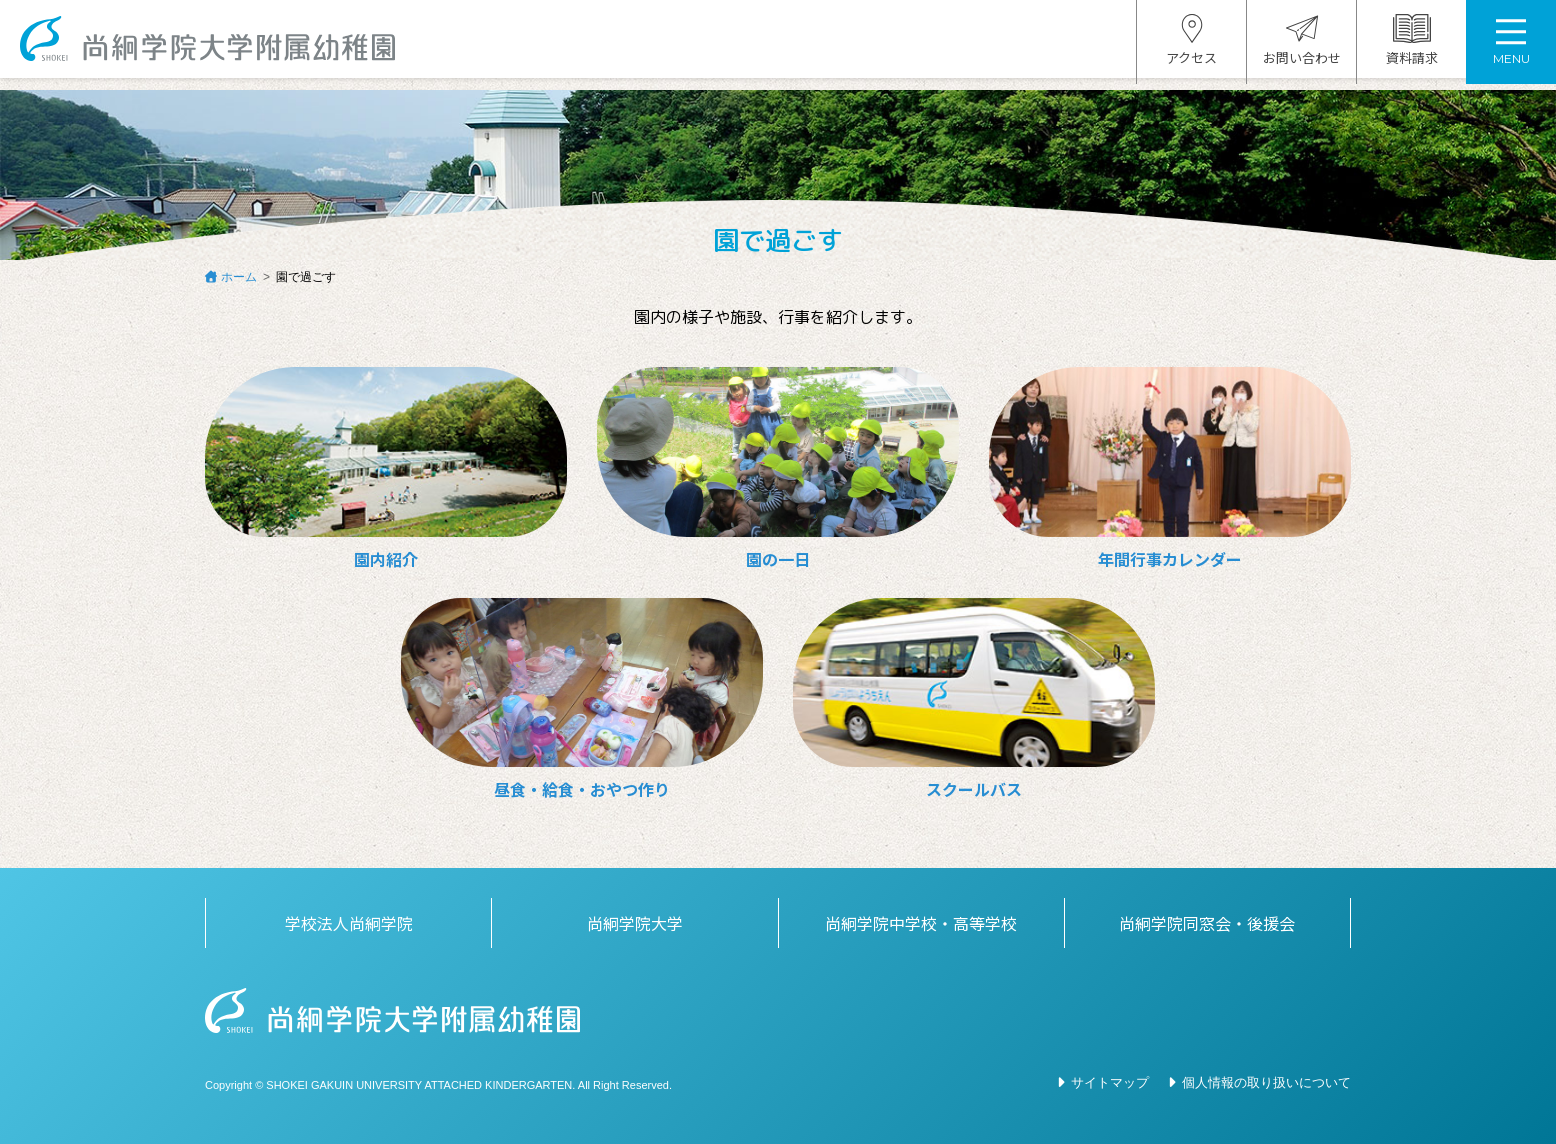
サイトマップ (1110, 1082)
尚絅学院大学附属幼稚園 (217, 45)
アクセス (1191, 47)
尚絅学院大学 (635, 923)
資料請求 (1412, 47)
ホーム (239, 277)
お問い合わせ (1302, 47)
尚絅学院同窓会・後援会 (1207, 923)
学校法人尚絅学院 (349, 923)
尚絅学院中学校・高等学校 (921, 923)
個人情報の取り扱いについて (1266, 1082)
